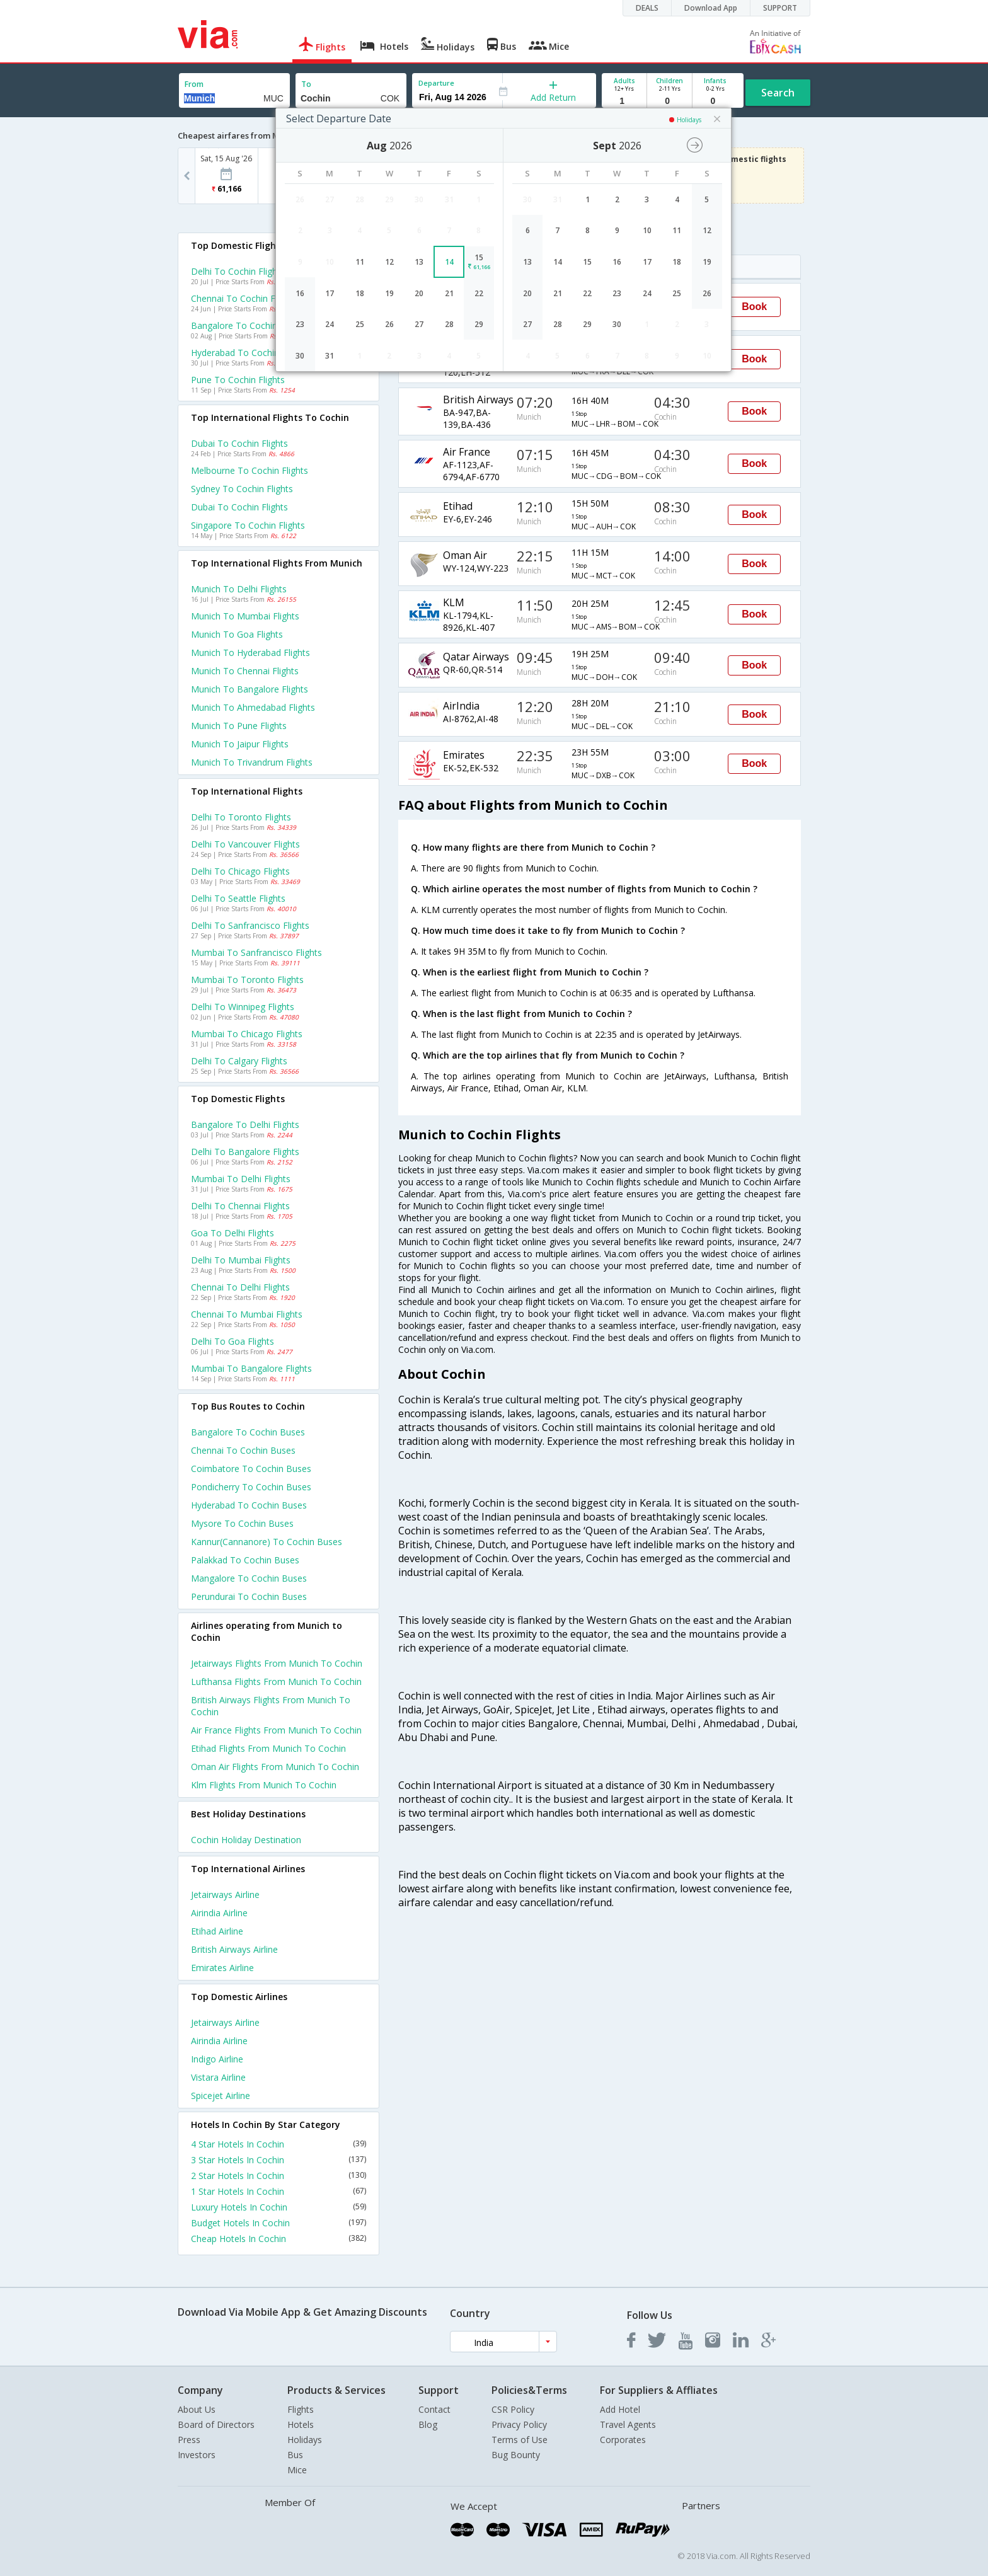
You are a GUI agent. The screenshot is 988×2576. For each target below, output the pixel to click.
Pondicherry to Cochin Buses (251, 1487)
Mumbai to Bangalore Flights (251, 1368)
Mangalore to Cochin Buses (249, 1578)
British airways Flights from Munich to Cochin (270, 1706)
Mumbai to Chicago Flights (246, 1034)
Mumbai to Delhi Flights (240, 1179)
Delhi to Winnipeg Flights (242, 1007)
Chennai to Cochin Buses (243, 1450)
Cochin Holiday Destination (246, 1840)
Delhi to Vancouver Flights (245, 844)
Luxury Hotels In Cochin (278, 2207)
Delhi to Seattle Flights (238, 898)
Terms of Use (519, 2440)
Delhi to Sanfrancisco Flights (250, 925)
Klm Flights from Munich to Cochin (263, 1785)
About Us (196, 2409)
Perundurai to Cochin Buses (249, 1596)
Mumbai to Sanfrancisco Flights (256, 952)
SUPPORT (780, 8)
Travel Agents (628, 2424)
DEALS (647, 8)
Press (189, 2440)
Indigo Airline (217, 2059)
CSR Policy (512, 2409)
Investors (196, 2455)
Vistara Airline (218, 2077)
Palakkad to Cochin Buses (245, 1560)
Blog (427, 2424)
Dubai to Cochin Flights (239, 443)
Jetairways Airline (225, 1894)
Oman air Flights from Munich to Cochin (275, 1767)
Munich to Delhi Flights (239, 589)
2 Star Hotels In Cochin (278, 2176)
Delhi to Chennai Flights (240, 1206)
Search (778, 93)
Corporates (623, 2440)
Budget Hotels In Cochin (278, 2223)
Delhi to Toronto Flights (241, 817)
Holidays (304, 2440)
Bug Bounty (515, 2455)
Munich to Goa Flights (237, 634)
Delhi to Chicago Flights (240, 871)
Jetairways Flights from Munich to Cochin (276, 1663)
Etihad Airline (217, 1931)
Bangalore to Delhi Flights (245, 1124)
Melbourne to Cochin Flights (249, 470)
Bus (295, 2455)
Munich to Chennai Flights (245, 671)
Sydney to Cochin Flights (242, 489)
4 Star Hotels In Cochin (278, 2144)
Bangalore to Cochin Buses (248, 1432)
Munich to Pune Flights (239, 726)
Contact (434, 2409)
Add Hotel (620, 2409)
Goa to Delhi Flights (232, 1233)
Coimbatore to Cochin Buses (251, 1469)
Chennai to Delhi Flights (240, 1287)
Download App (710, 8)
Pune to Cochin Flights (238, 380)
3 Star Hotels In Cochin (278, 2160)
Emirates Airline (222, 1968)
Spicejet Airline (220, 2096)
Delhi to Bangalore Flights (245, 1152)
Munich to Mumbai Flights (245, 616)
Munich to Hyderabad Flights (250, 652)
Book (754, 306)
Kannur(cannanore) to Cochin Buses (266, 1542)
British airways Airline (234, 1949)
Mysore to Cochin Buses (242, 1523)
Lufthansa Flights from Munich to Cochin (276, 1682)
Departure (436, 83)
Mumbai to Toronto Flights (247, 980)
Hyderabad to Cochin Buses (249, 1505)
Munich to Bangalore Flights (249, 689)
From (194, 84)
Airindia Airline (219, 1913)
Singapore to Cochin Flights (248, 525)
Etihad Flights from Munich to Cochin (268, 1748)
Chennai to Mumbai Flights (246, 1314)
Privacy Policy (519, 2424)
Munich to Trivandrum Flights (252, 762)
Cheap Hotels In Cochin (278, 2239)
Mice (297, 2470)
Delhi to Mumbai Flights (240, 1260)
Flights (300, 2409)
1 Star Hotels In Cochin (278, 2191)
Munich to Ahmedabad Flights (253, 707)
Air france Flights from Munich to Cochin (276, 1730)
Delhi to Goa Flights (232, 1341)
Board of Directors (216, 2424)
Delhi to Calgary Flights (239, 1061)
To (306, 84)
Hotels (300, 2424)
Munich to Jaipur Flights (240, 744)
